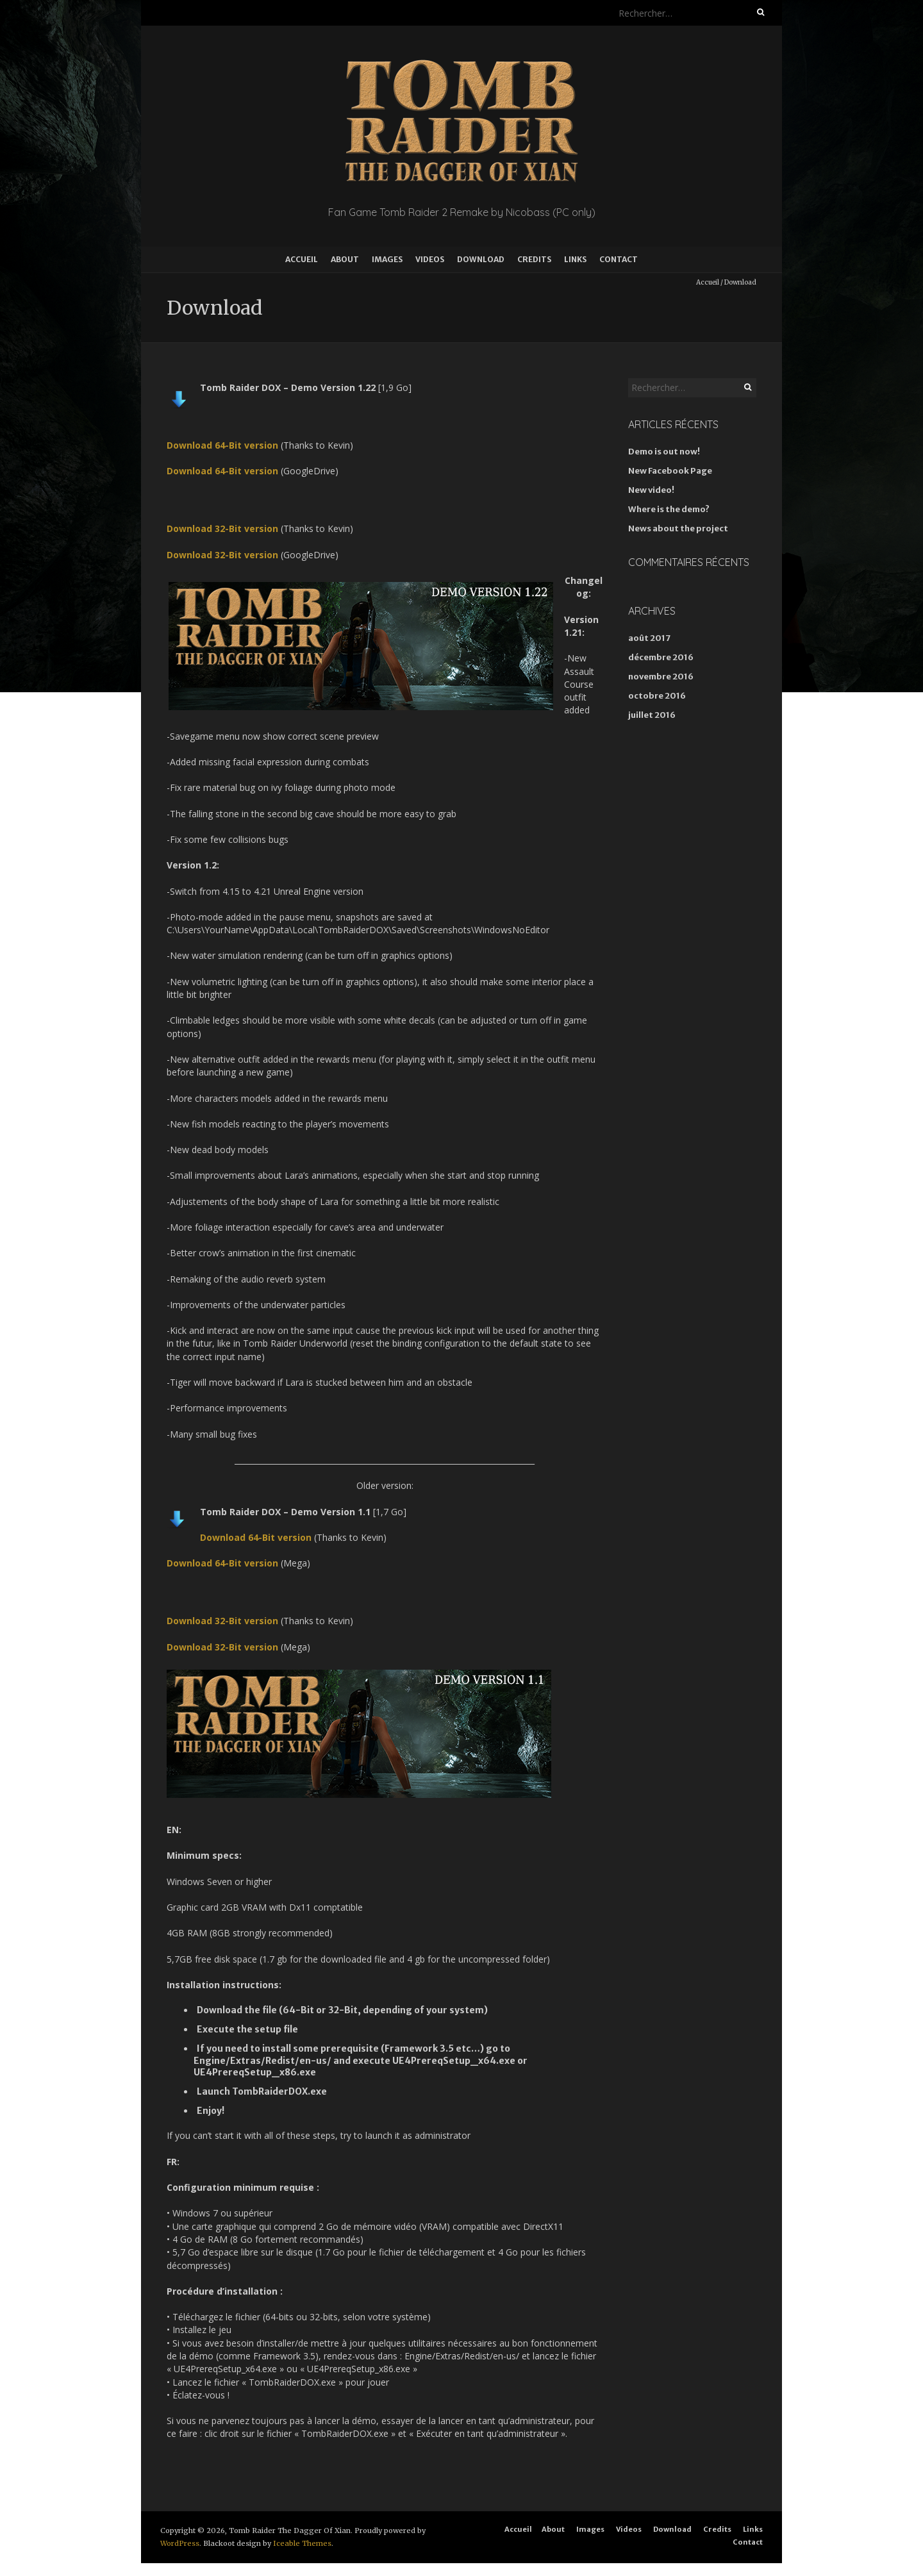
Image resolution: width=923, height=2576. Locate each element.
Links (575, 259)
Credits (534, 259)
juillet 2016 (652, 715)
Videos (429, 259)
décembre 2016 (661, 657)
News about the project (678, 528)
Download (480, 259)
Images (387, 259)
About (345, 259)
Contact (618, 259)
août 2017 (649, 638)
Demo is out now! (664, 451)
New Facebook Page (670, 470)
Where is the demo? (669, 509)
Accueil (301, 259)
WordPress (179, 2543)
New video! (651, 490)
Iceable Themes (302, 2543)
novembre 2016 (661, 676)
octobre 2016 (657, 695)
